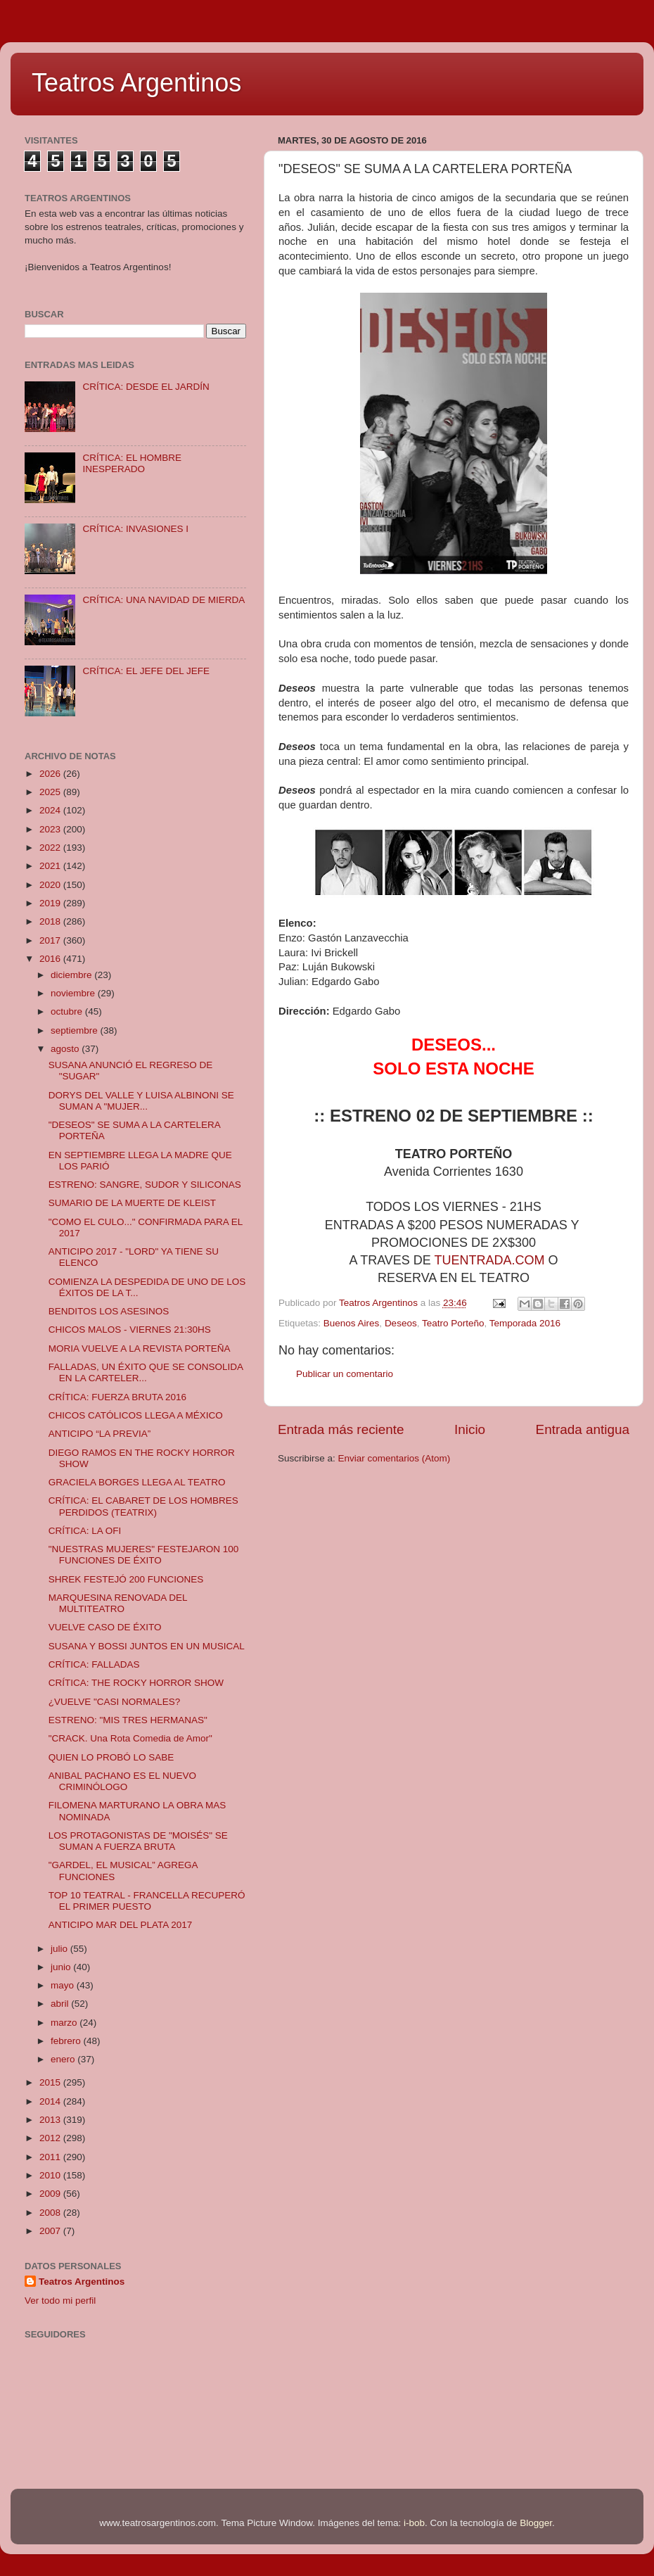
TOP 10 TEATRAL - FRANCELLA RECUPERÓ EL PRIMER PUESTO (147, 1901)
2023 (51, 829)
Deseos (401, 1323)
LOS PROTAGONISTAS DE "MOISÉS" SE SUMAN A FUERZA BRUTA (138, 1841)
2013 (51, 2119)
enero (64, 2059)
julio (60, 1948)
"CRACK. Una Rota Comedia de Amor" (130, 1738)
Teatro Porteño (453, 1323)
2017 (51, 940)
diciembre (72, 975)
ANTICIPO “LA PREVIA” (100, 1433)
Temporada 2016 (524, 1323)
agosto (66, 1048)
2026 (51, 773)
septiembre (76, 1030)
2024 (51, 810)
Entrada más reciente (341, 1429)
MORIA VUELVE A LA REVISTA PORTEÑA (140, 1348)
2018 (51, 921)
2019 (51, 903)
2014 (51, 2101)
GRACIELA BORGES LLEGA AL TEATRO (137, 1482)
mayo (64, 1985)
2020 (51, 885)
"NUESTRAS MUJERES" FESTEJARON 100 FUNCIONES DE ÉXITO (144, 1555)
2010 (51, 2175)
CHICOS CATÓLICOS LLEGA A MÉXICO (136, 1415)
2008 (51, 2212)
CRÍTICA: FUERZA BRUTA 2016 (117, 1397)
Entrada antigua (582, 1429)
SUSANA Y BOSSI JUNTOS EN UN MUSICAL (147, 1646)
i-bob (414, 2523)
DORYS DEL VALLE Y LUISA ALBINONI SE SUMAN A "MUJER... (141, 1101)
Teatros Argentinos (136, 82)
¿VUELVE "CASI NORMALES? (115, 1701)
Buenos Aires (351, 1323)
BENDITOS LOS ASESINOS (109, 1311)
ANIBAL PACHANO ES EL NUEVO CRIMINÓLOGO (122, 1781)
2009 (51, 2193)
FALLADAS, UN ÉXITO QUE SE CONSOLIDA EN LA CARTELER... (146, 1372)
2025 (51, 792)
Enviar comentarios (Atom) (394, 1458)
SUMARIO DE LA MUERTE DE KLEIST (132, 1203)
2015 (51, 2082)
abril (61, 2003)
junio (62, 1967)
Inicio (469, 1429)
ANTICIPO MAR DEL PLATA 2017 (121, 1925)
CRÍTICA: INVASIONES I (135, 529)
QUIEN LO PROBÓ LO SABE (111, 1757)
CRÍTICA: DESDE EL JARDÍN (145, 386)
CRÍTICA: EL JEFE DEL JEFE (146, 671)
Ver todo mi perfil (60, 2300)
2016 (51, 958)
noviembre (74, 993)
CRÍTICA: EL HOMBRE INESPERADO (131, 463)
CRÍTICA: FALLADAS (94, 1664)
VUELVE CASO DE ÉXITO (105, 1627)
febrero (67, 2041)
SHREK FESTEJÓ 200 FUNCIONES (126, 1579)
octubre (68, 1011)
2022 (51, 847)
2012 (51, 2138)
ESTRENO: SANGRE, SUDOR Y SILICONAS (145, 1184)
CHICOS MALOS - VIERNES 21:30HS (130, 1329)
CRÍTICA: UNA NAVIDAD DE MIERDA (163, 600)
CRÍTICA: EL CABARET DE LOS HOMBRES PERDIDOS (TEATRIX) (143, 1506)
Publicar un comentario (344, 1374)
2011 (51, 2157)
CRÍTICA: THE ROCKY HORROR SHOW (136, 1682)
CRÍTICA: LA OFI (85, 1530)
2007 (51, 2231)
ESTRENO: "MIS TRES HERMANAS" (128, 1720)
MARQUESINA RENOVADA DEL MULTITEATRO (118, 1603)
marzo (65, 2022)
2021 (51, 866)
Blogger (536, 2523)
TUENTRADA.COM (490, 1260)
